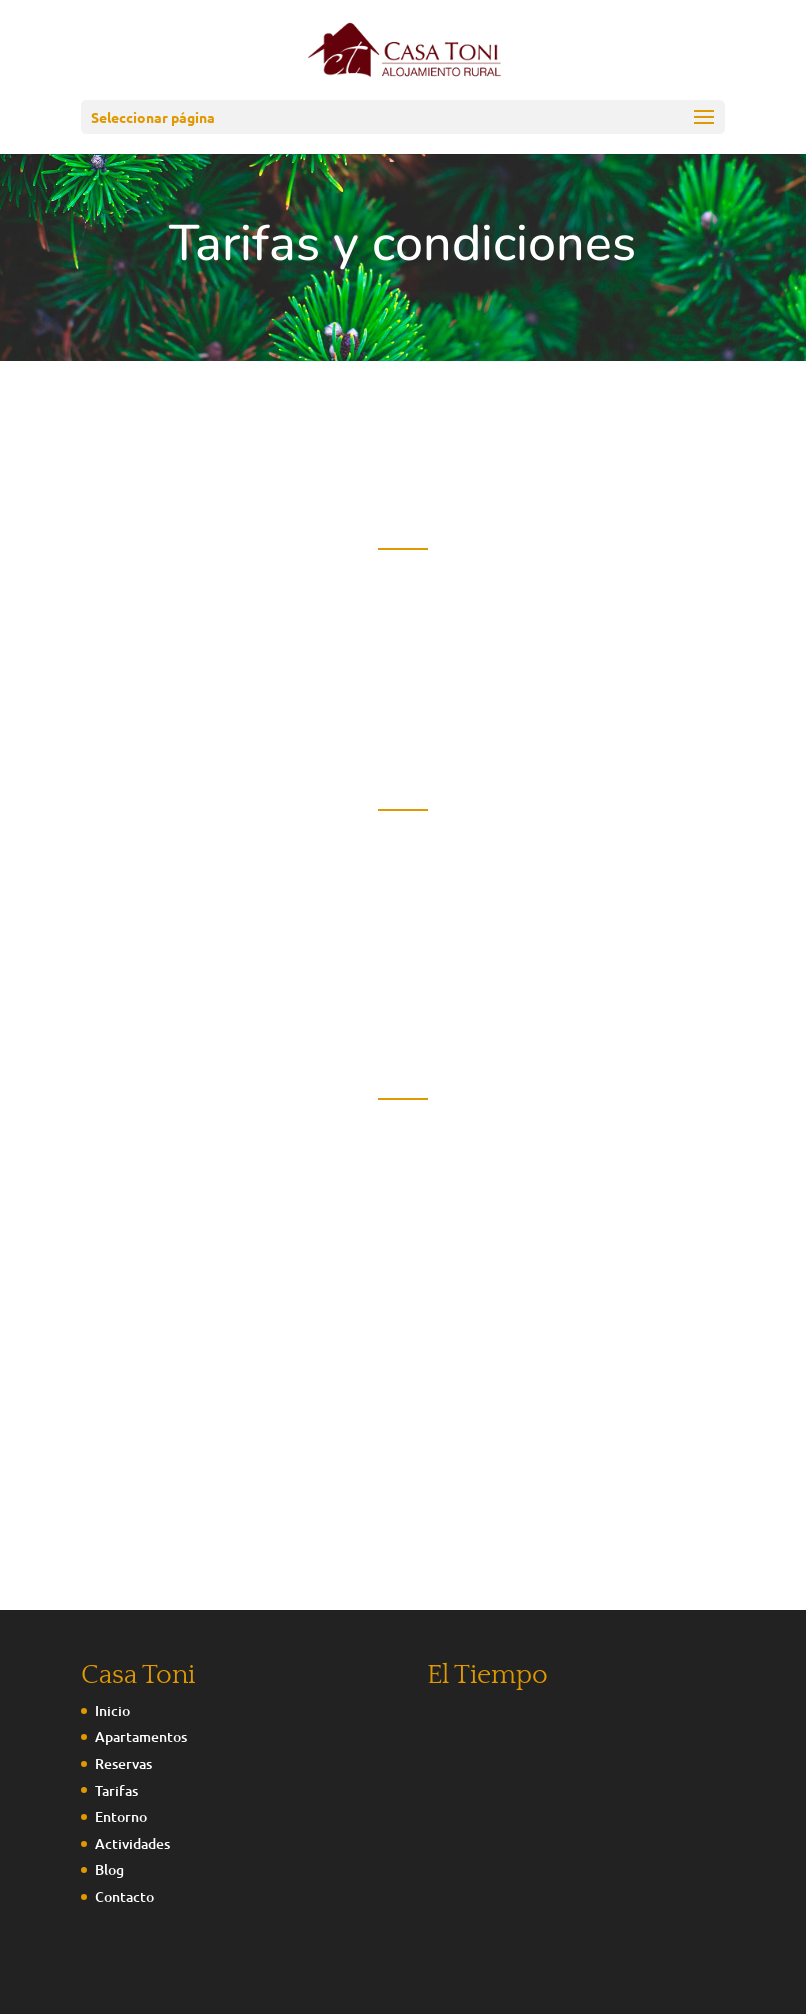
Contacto (124, 1896)
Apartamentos (141, 1736)
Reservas (123, 1763)
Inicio (112, 1710)
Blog (109, 1869)
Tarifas (116, 1790)
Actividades (132, 1843)
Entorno (121, 1816)
